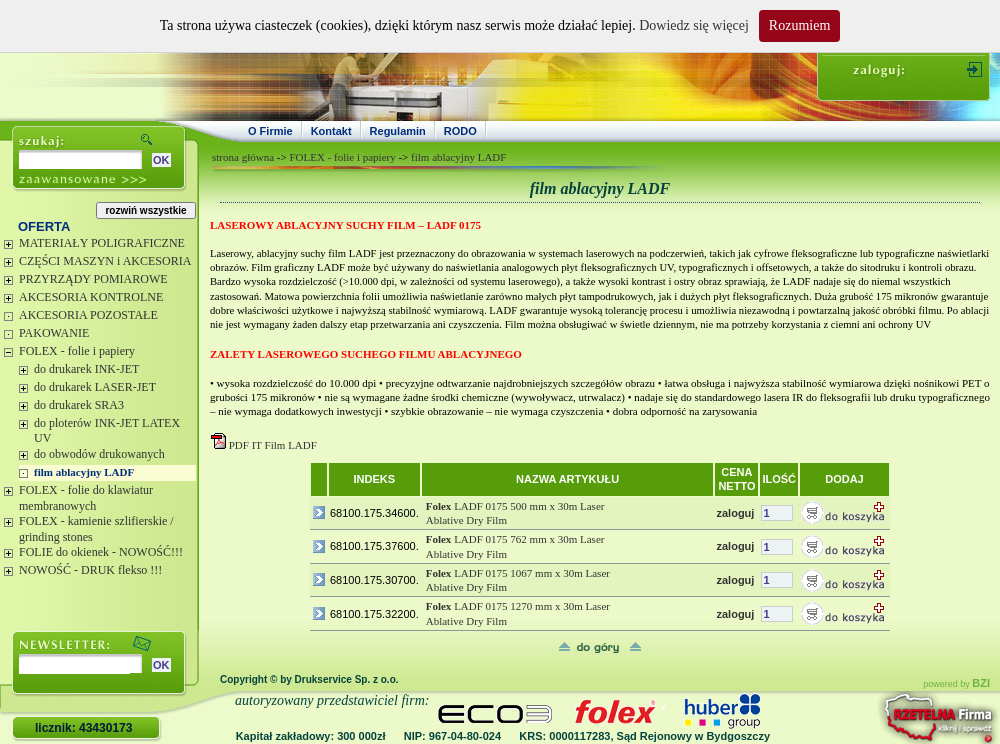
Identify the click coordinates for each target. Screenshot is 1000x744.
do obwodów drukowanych (99, 454)
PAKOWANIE (54, 333)
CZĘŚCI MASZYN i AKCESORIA (105, 261)
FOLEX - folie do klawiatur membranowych (86, 498)
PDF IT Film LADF (273, 445)
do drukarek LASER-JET (95, 387)
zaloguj (735, 513)
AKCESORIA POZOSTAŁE (88, 315)
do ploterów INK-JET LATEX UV (107, 431)
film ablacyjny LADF (84, 472)
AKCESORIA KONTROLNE (91, 297)
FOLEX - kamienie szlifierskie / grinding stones (96, 529)
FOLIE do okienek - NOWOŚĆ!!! (101, 552)
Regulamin (398, 131)
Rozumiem (799, 25)
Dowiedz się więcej (694, 25)
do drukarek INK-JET (86, 369)
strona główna (243, 157)
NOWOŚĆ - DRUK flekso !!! (90, 570)
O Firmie (270, 131)
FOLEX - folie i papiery (77, 351)
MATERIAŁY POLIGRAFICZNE (102, 243)
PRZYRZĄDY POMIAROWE (93, 279)
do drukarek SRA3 (79, 405)
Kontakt (331, 131)
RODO (460, 131)
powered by (956, 684)
